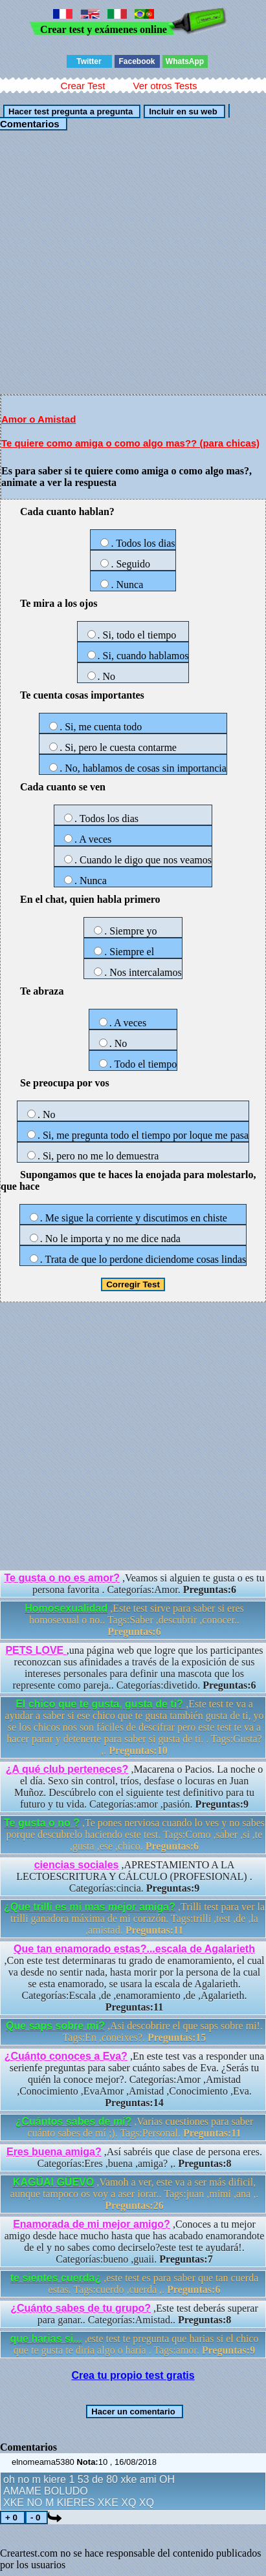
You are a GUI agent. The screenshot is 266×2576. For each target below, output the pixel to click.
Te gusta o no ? (42, 1822)
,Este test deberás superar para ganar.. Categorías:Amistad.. (134, 2314)
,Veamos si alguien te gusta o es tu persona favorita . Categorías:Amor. (135, 1583)
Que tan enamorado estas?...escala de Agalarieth (134, 1948)
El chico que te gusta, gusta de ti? (101, 1703)
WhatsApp (185, 61)
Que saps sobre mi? (55, 2025)
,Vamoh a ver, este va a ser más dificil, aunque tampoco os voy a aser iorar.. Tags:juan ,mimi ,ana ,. (134, 2194)
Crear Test (83, 85)
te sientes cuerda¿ (56, 2277)
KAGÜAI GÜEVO (53, 2182)
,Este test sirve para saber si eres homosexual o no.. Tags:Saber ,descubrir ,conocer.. (134, 1620)
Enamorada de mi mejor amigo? (91, 2224)
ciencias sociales (76, 1864)
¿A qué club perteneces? (67, 1769)
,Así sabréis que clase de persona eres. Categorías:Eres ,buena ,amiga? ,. (134, 2157)
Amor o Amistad (38, 419)
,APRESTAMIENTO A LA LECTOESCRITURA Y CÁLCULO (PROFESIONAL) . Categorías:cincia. (134, 1876)
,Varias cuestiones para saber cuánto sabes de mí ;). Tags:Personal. (135, 2127)
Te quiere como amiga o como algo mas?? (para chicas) (130, 443)
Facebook (136, 61)
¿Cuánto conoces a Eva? (66, 2056)
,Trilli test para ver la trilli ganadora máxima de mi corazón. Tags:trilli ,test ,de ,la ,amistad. (134, 1918)
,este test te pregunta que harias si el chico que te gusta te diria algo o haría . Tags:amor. (134, 2344)
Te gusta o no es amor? (62, 1577)
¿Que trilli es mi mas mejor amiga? (89, 1906)
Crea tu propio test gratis (132, 2375)
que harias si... (46, 2338)
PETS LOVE (35, 1650)
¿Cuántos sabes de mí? (74, 2121)
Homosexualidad (66, 1608)
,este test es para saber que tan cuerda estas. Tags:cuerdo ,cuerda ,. (134, 2283)
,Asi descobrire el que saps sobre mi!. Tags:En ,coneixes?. (134, 2031)
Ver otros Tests (165, 85)
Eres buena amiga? (54, 2151)
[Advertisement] (132, 261)
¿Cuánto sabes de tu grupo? (80, 2308)
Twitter (88, 61)
